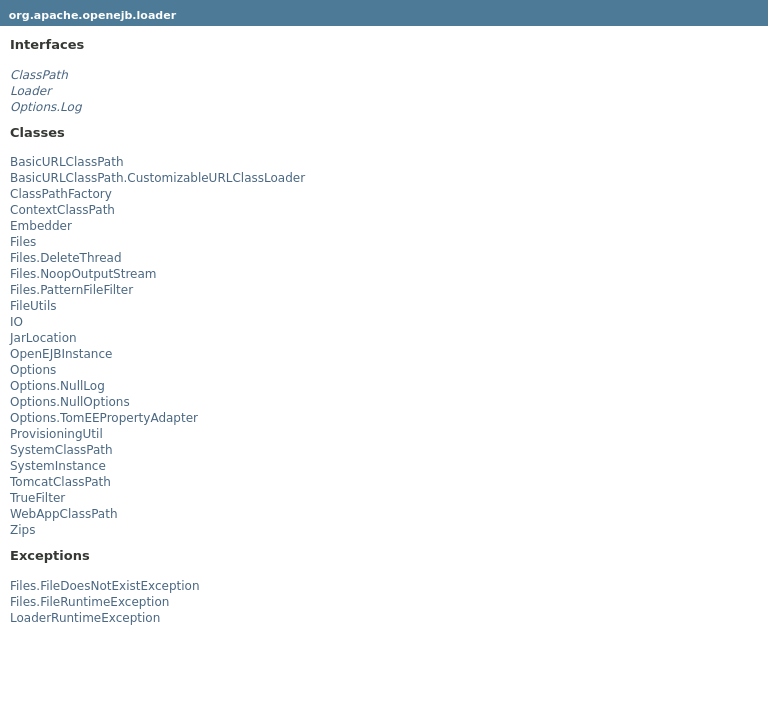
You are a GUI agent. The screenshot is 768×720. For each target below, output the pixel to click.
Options (33, 370)
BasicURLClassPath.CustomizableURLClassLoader (157, 178)
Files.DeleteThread (66, 258)
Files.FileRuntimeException (89, 602)
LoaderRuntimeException (85, 618)
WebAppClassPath (64, 514)
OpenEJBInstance (61, 354)
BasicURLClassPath (67, 162)
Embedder (41, 226)
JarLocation (43, 338)
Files (23, 242)
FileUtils (33, 306)
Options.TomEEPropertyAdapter (104, 418)
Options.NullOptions (70, 402)
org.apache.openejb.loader (92, 15)
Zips (22, 530)
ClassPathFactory (61, 194)
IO (16, 322)
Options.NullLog (57, 386)
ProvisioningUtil (56, 434)
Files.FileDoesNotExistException (105, 586)
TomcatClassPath (60, 482)
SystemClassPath (61, 450)
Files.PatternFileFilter (71, 290)
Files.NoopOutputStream (83, 274)
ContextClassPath (62, 210)
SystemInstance (58, 466)
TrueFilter (37, 498)
